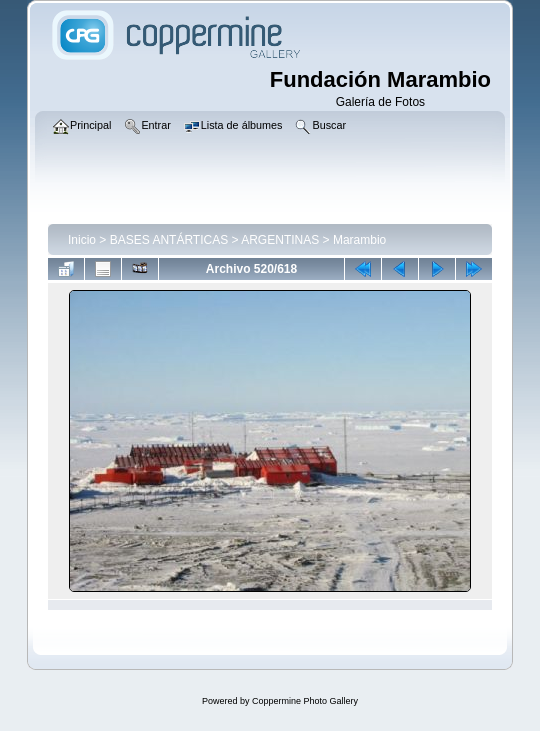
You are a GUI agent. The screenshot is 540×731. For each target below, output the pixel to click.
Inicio (82, 240)
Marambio (359, 240)
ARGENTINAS (280, 240)
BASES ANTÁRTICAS (169, 240)
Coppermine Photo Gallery (305, 701)
